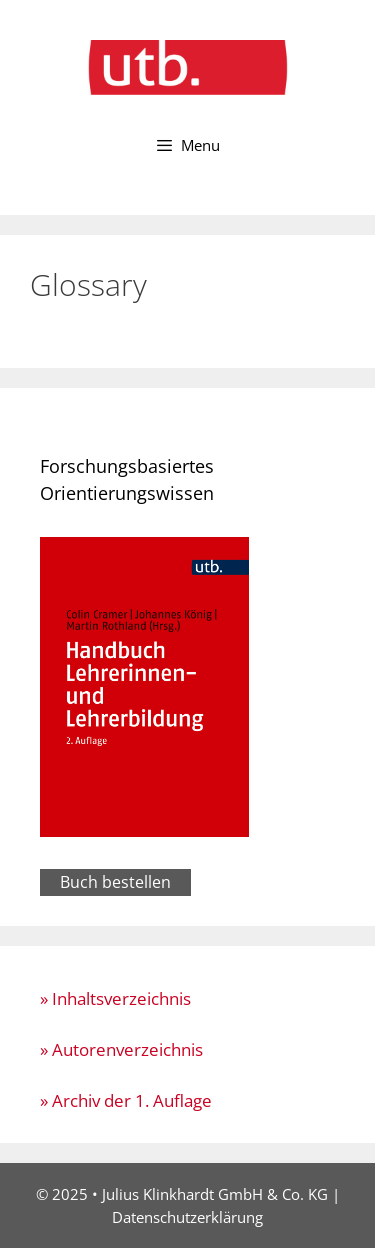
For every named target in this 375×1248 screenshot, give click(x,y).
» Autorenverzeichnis (121, 1049)
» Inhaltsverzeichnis (115, 998)
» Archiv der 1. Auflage (126, 1100)
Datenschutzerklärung (187, 1217)
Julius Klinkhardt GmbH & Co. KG (215, 1194)
